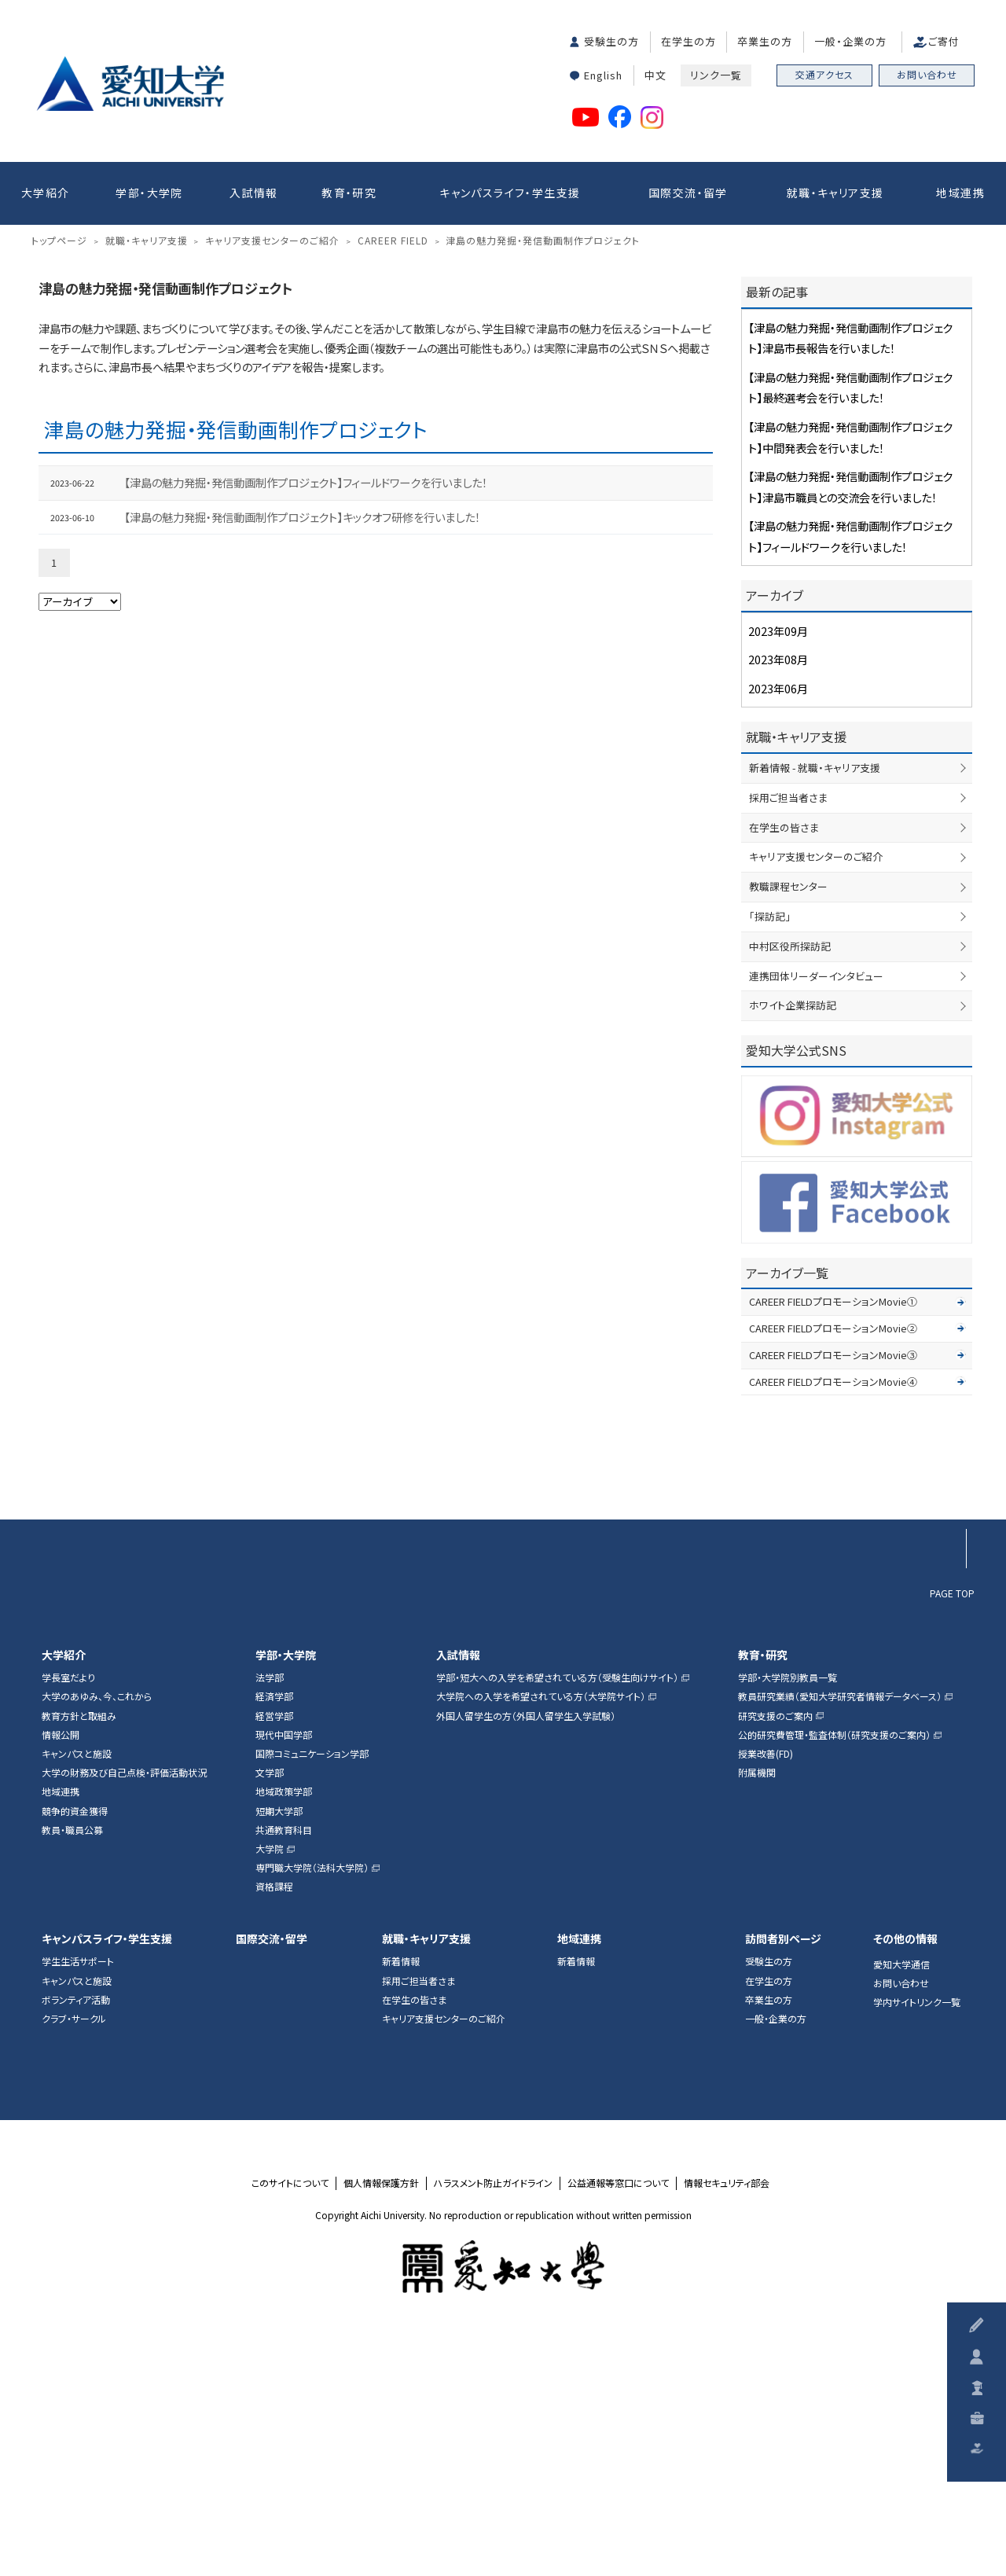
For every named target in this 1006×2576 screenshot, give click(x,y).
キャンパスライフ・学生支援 (509, 192)
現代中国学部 (283, 1970)
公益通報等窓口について (618, 2418)
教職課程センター (788, 1122)
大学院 (269, 2084)
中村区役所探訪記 (790, 1181)
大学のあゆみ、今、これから (97, 1933)
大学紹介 (45, 192)
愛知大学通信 (901, 2200)
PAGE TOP (952, 1828)
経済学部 (274, 1933)
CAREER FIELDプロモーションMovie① (833, 1537)
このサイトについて (290, 2418)
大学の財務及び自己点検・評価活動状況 (124, 2008)
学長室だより (68, 1914)
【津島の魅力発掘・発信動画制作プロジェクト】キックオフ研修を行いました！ (302, 752)
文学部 (269, 2008)
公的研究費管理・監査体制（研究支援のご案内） (834, 1970)
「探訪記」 (770, 1152)
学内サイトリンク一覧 (916, 2238)
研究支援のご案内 (775, 1952)
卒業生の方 (764, 41)
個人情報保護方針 (381, 2418)
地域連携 (960, 192)
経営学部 (274, 1952)
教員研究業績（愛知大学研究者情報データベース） (840, 1933)
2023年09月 (778, 866)
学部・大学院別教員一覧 (787, 1914)
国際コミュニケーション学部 (312, 1989)
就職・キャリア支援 (835, 192)
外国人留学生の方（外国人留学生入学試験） (525, 1952)
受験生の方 (611, 41)
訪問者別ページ (783, 2174)
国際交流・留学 (688, 192)
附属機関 (757, 2008)
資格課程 (274, 2123)
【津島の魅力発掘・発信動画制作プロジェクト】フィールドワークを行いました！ (305, 719)
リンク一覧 (716, 75)
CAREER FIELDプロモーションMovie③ (833, 1590)
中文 (655, 75)
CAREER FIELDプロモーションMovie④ (833, 1617)
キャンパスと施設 (77, 1989)
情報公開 (60, 1970)
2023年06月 (778, 924)
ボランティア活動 (76, 2235)
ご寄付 (944, 41)
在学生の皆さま (784, 1063)
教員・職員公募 (72, 2066)
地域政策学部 (283, 2028)
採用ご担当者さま (788, 1033)
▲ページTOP (946, 1724)
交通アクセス (824, 74)
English (603, 75)
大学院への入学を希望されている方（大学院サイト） (540, 1933)
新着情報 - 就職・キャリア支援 (814, 1003)
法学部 (269, 1914)
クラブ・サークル (74, 2254)
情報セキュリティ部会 (726, 2418)
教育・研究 (348, 192)
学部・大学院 (149, 192)
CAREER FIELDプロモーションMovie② (833, 1563)
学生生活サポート (78, 2198)
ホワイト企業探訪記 (792, 1241)
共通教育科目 (283, 2066)
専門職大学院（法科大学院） (312, 2103)
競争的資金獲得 (75, 2047)
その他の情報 (905, 2174)
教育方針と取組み (79, 1952)
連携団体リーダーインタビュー (816, 1211)
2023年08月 (778, 895)
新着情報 (401, 2198)
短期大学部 (279, 2047)
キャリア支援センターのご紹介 (816, 1093)
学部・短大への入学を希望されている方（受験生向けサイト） (557, 1914)
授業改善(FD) (765, 1989)
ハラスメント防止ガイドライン (493, 2418)
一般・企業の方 (850, 41)
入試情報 (253, 192)
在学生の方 (688, 41)
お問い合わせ (927, 74)
